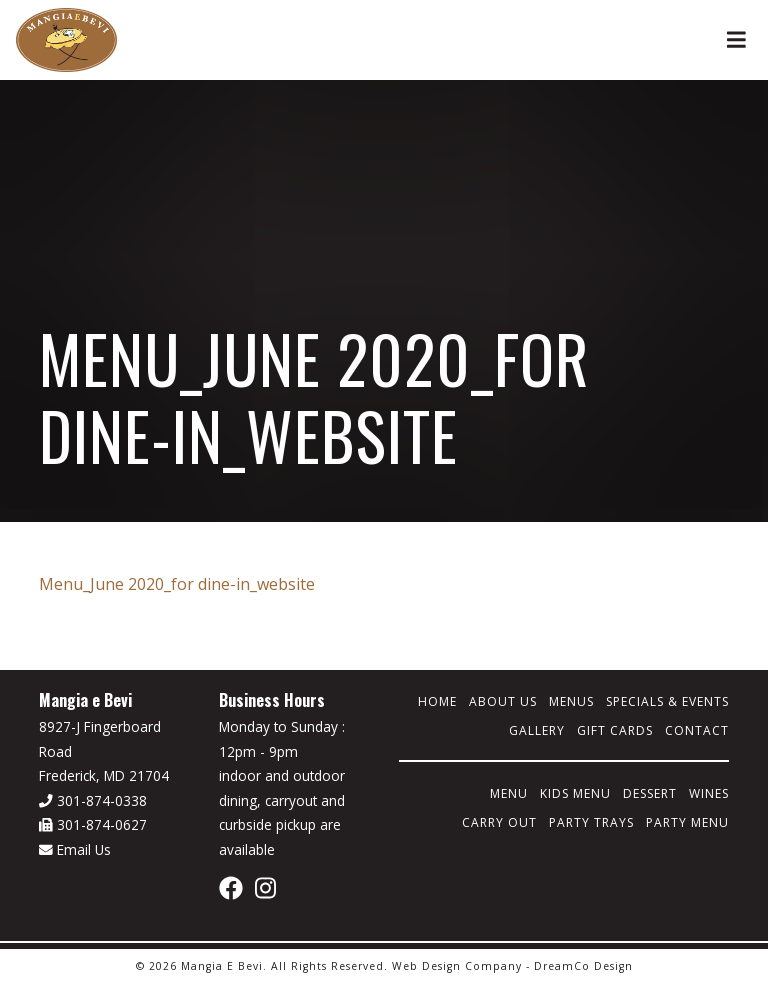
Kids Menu (575, 793)
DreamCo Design (583, 966)
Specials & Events (667, 701)
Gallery (537, 730)
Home (437, 701)
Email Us (75, 849)
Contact (697, 730)
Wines (709, 793)
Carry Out (499, 822)
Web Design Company (457, 966)
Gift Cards (615, 730)
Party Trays (591, 822)
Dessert (650, 793)
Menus (571, 701)
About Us (503, 701)
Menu (509, 793)
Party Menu (687, 822)
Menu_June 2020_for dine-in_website (177, 584)
